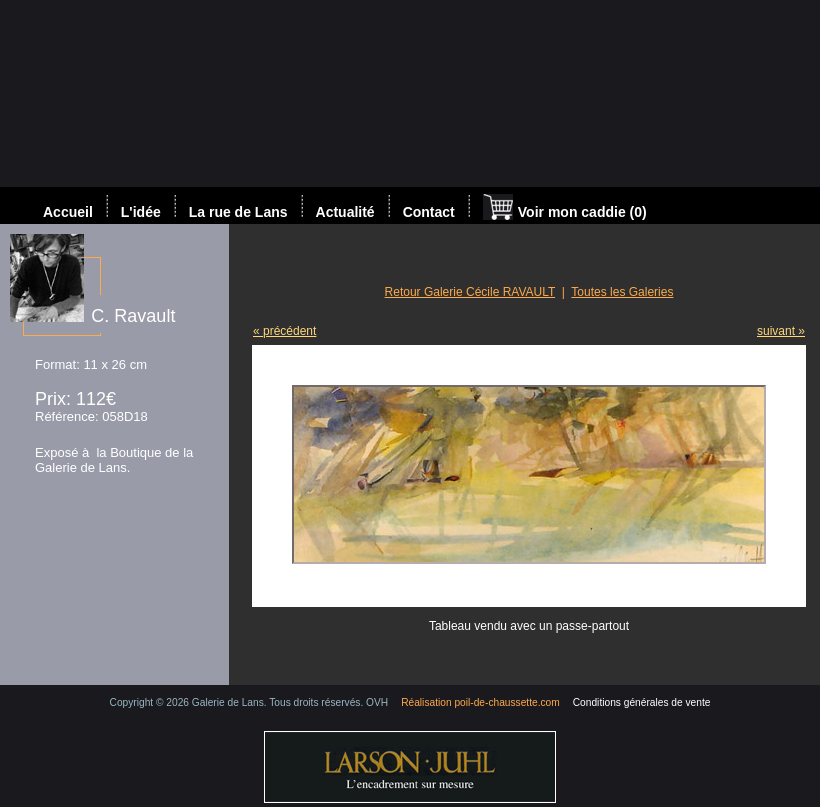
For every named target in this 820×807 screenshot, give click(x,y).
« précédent (284, 331)
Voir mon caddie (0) (565, 209)
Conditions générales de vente (642, 702)
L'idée (141, 212)
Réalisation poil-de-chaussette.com (480, 702)
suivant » (781, 331)
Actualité (345, 212)
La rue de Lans (238, 212)
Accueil (68, 212)
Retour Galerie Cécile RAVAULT (470, 292)
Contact (429, 212)
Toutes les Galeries (622, 292)
